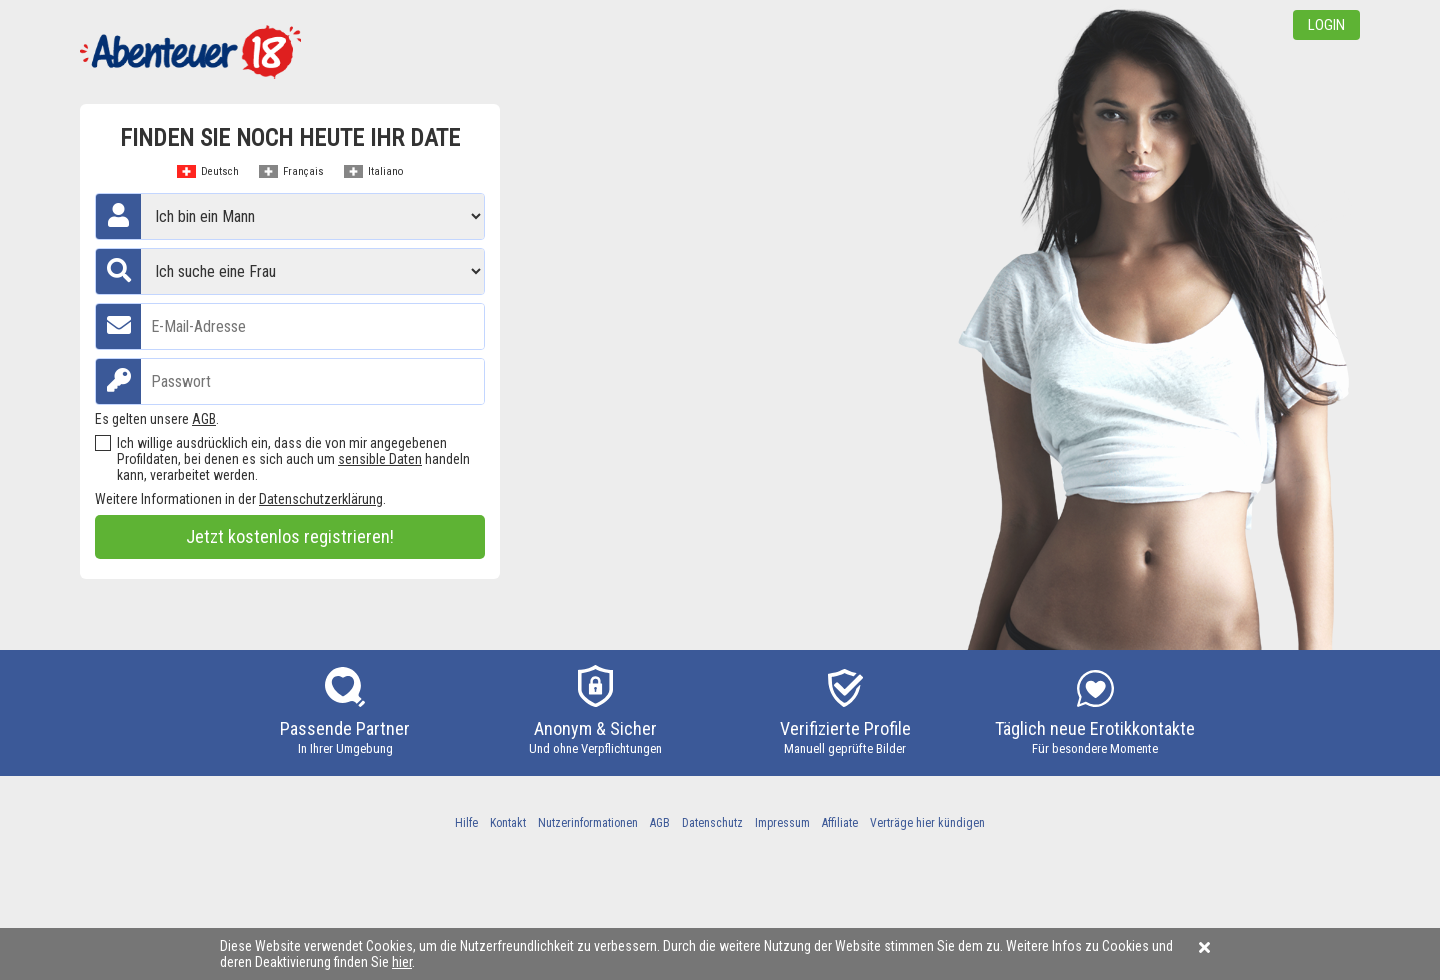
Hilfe (466, 823)
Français (303, 171)
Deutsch (220, 171)
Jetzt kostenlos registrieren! (290, 536)
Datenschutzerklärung (321, 499)
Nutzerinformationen (588, 823)
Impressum (782, 823)
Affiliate (840, 823)
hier (402, 962)
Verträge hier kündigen (927, 823)
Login (1326, 25)
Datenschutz (712, 823)
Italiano (385, 171)
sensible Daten (380, 459)
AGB (204, 419)
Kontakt (508, 823)
